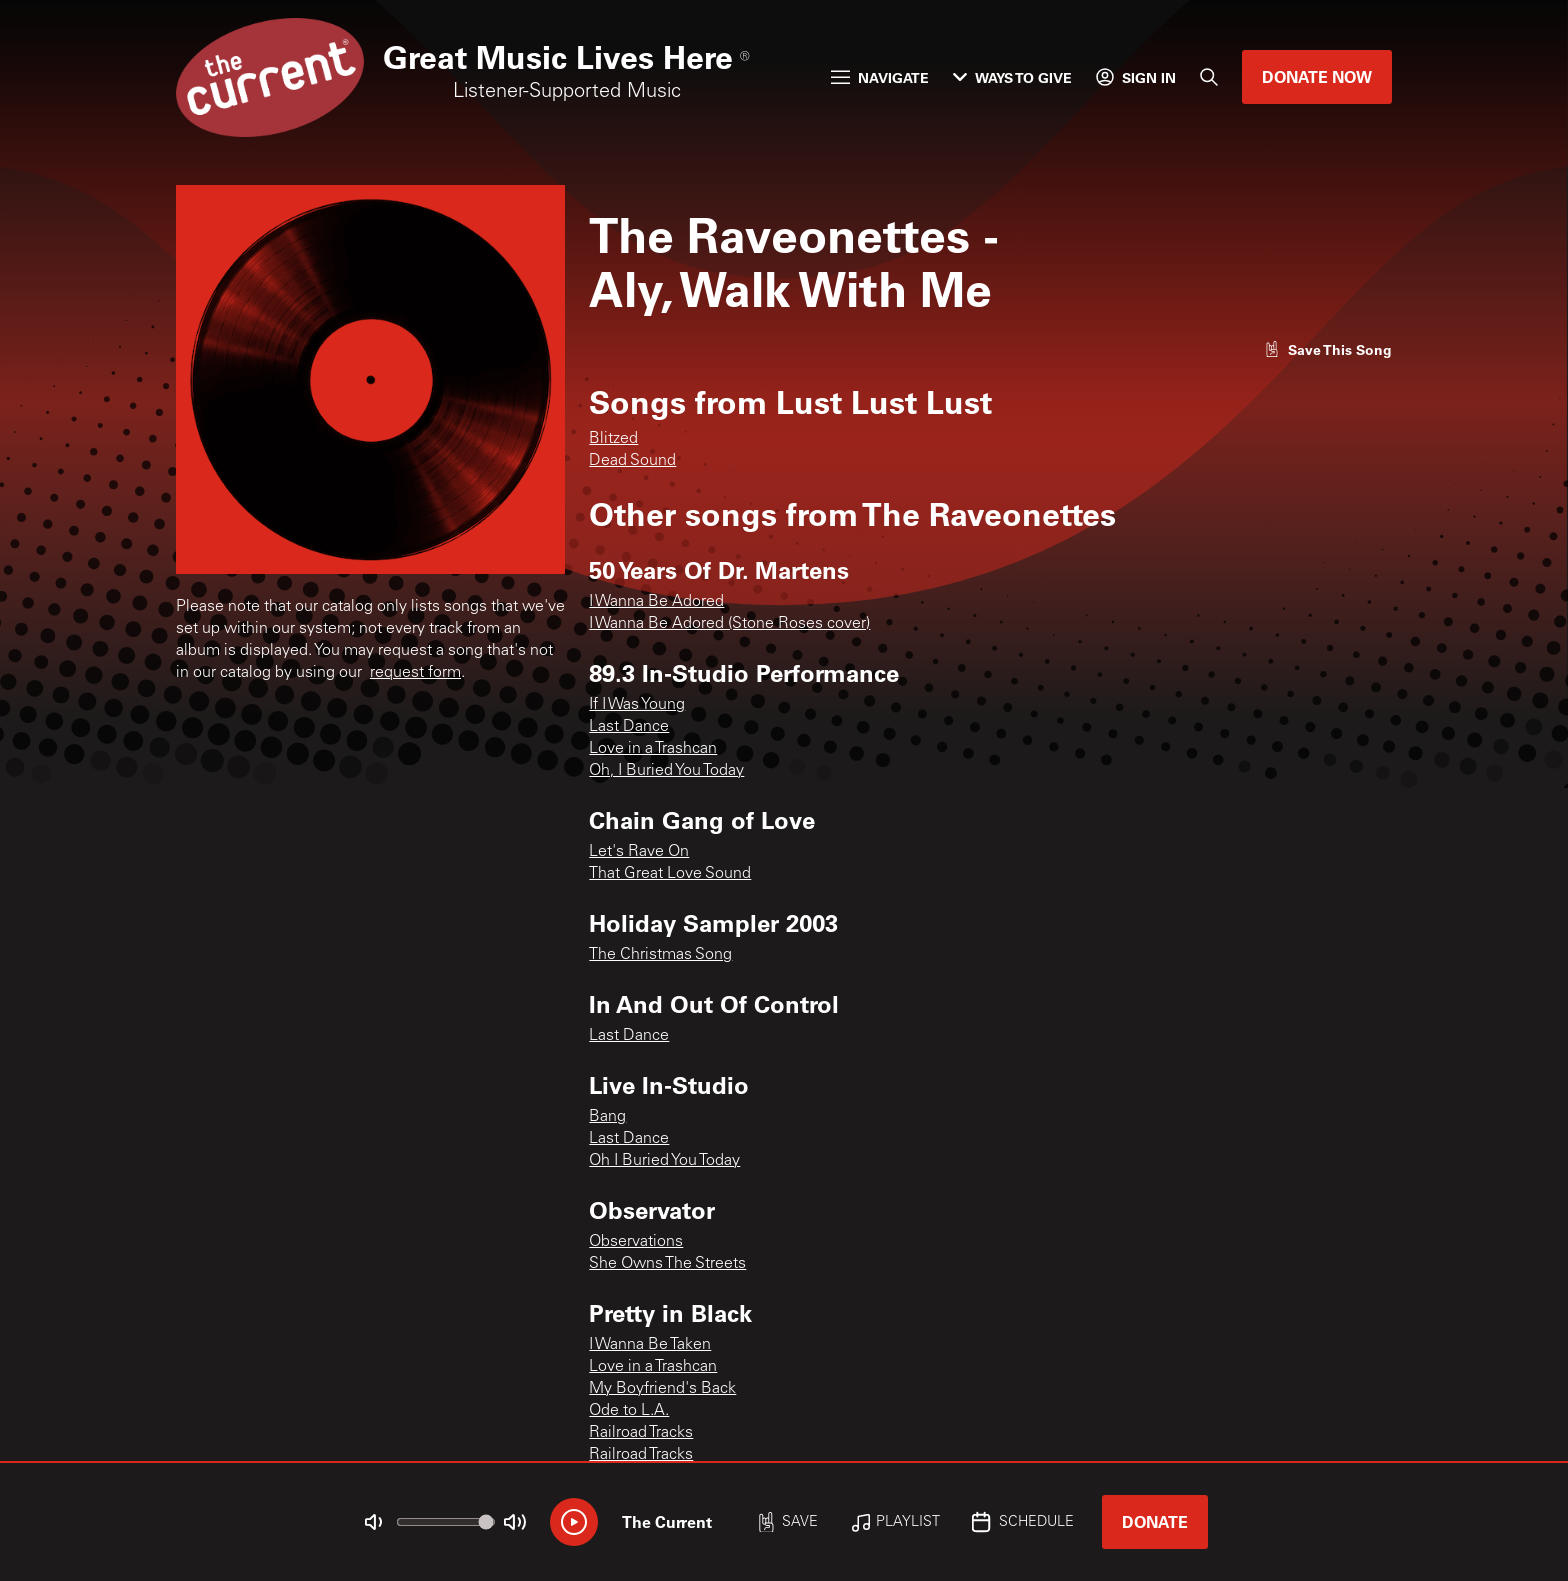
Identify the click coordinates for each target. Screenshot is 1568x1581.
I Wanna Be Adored (656, 602)
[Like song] (1328, 349)
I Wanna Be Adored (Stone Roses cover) (729, 624)
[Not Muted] (374, 1522)
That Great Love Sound (670, 874)
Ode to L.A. (629, 1411)
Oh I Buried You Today (664, 1161)
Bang (607, 1117)
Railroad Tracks (641, 1433)
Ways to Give (1012, 77)
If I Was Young (637, 705)
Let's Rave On (639, 852)
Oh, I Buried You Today (666, 771)
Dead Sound (632, 461)
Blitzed (613, 439)
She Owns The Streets (667, 1264)
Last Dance (629, 727)
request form (415, 673)
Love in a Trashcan (653, 749)
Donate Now (1317, 76)
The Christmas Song (660, 955)
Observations (636, 1242)
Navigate (880, 77)
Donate (1155, 1521)
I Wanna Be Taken (650, 1345)
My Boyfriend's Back (662, 1389)
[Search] (1209, 77)
